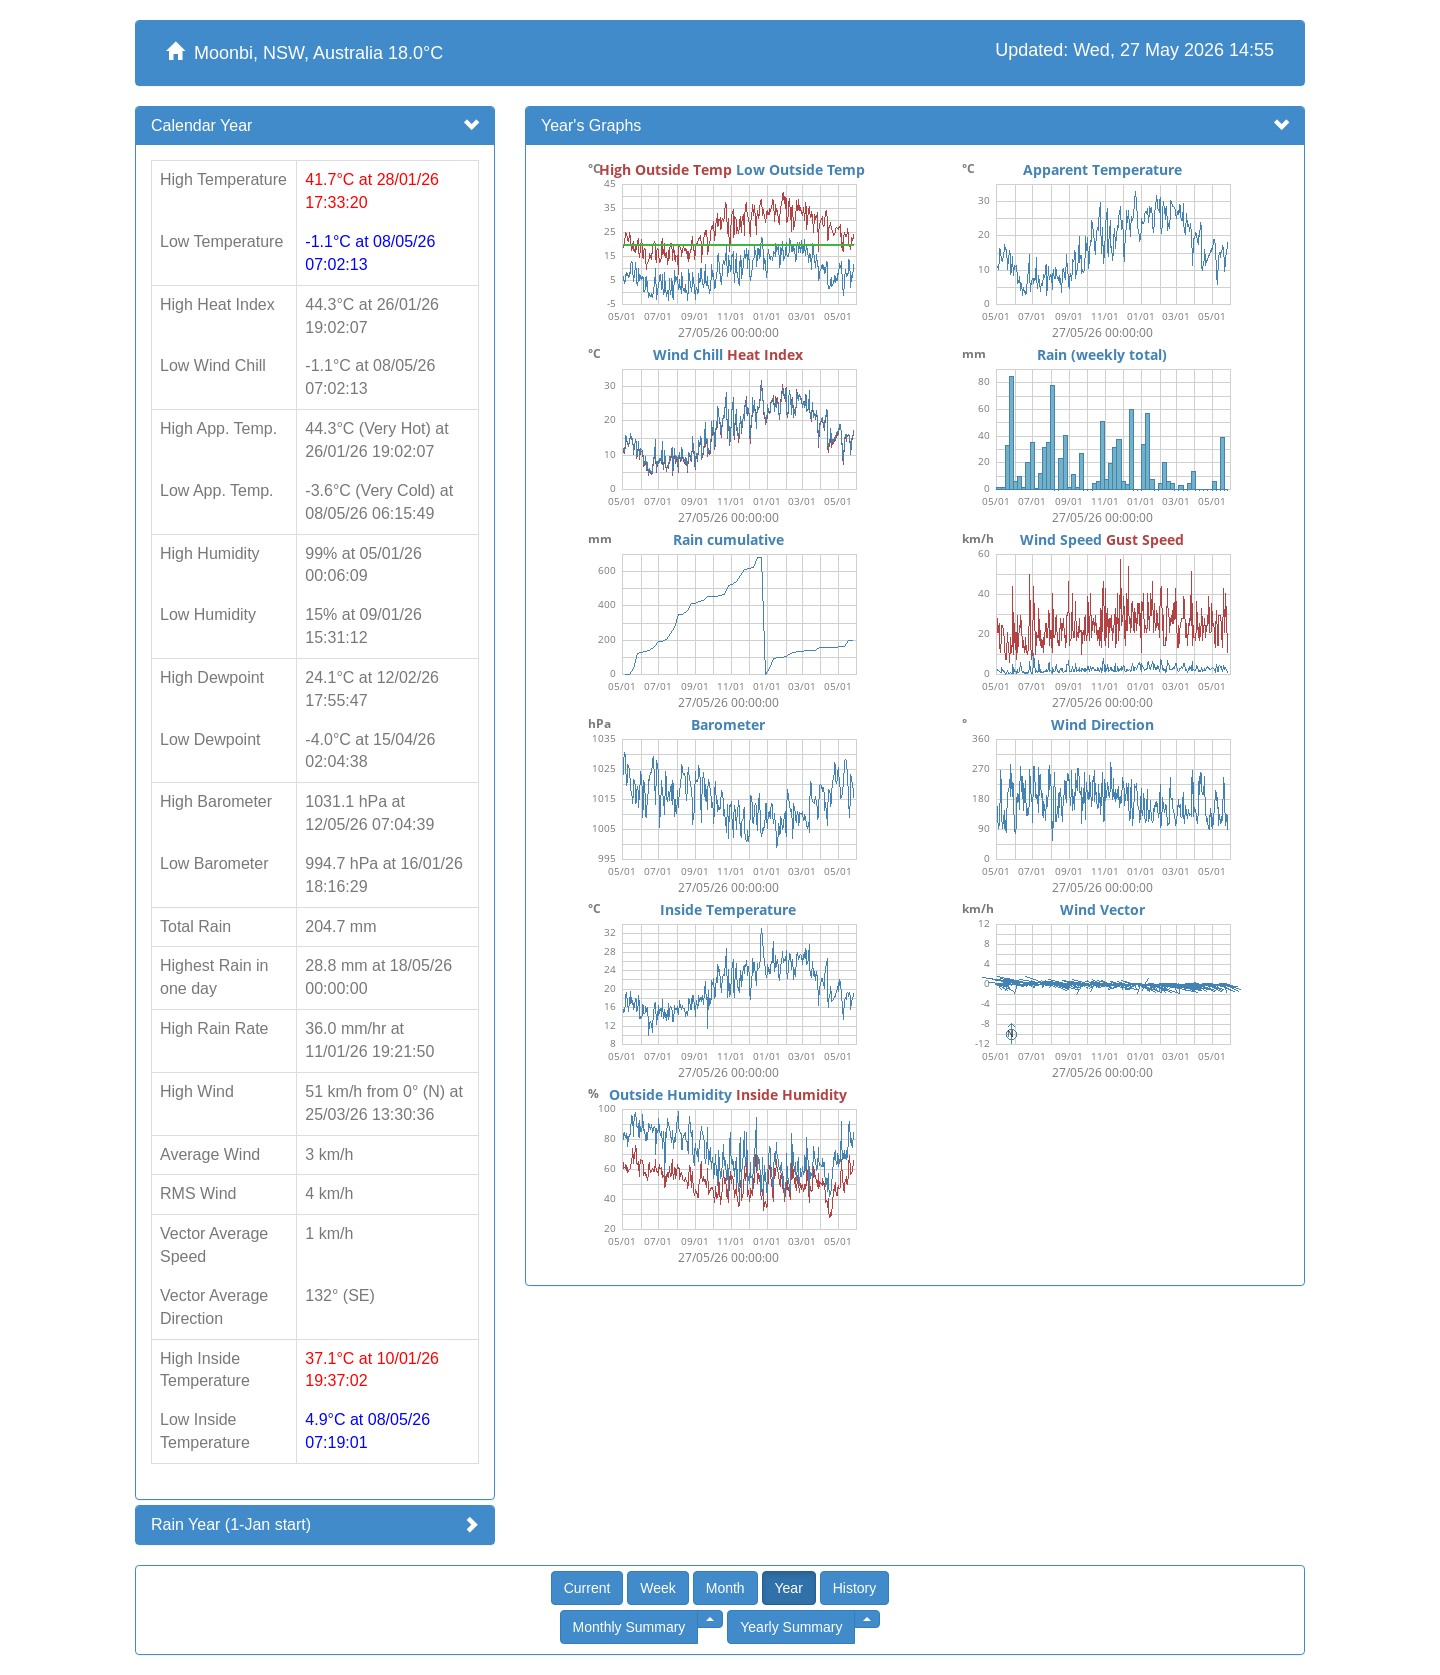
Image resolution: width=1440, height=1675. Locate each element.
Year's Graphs (591, 125)
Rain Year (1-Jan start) (231, 1524)
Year (789, 1588)
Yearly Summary (791, 1627)
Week (658, 1588)
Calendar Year (201, 125)
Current (587, 1588)
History (855, 1588)
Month (725, 1588)
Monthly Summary (629, 1627)
